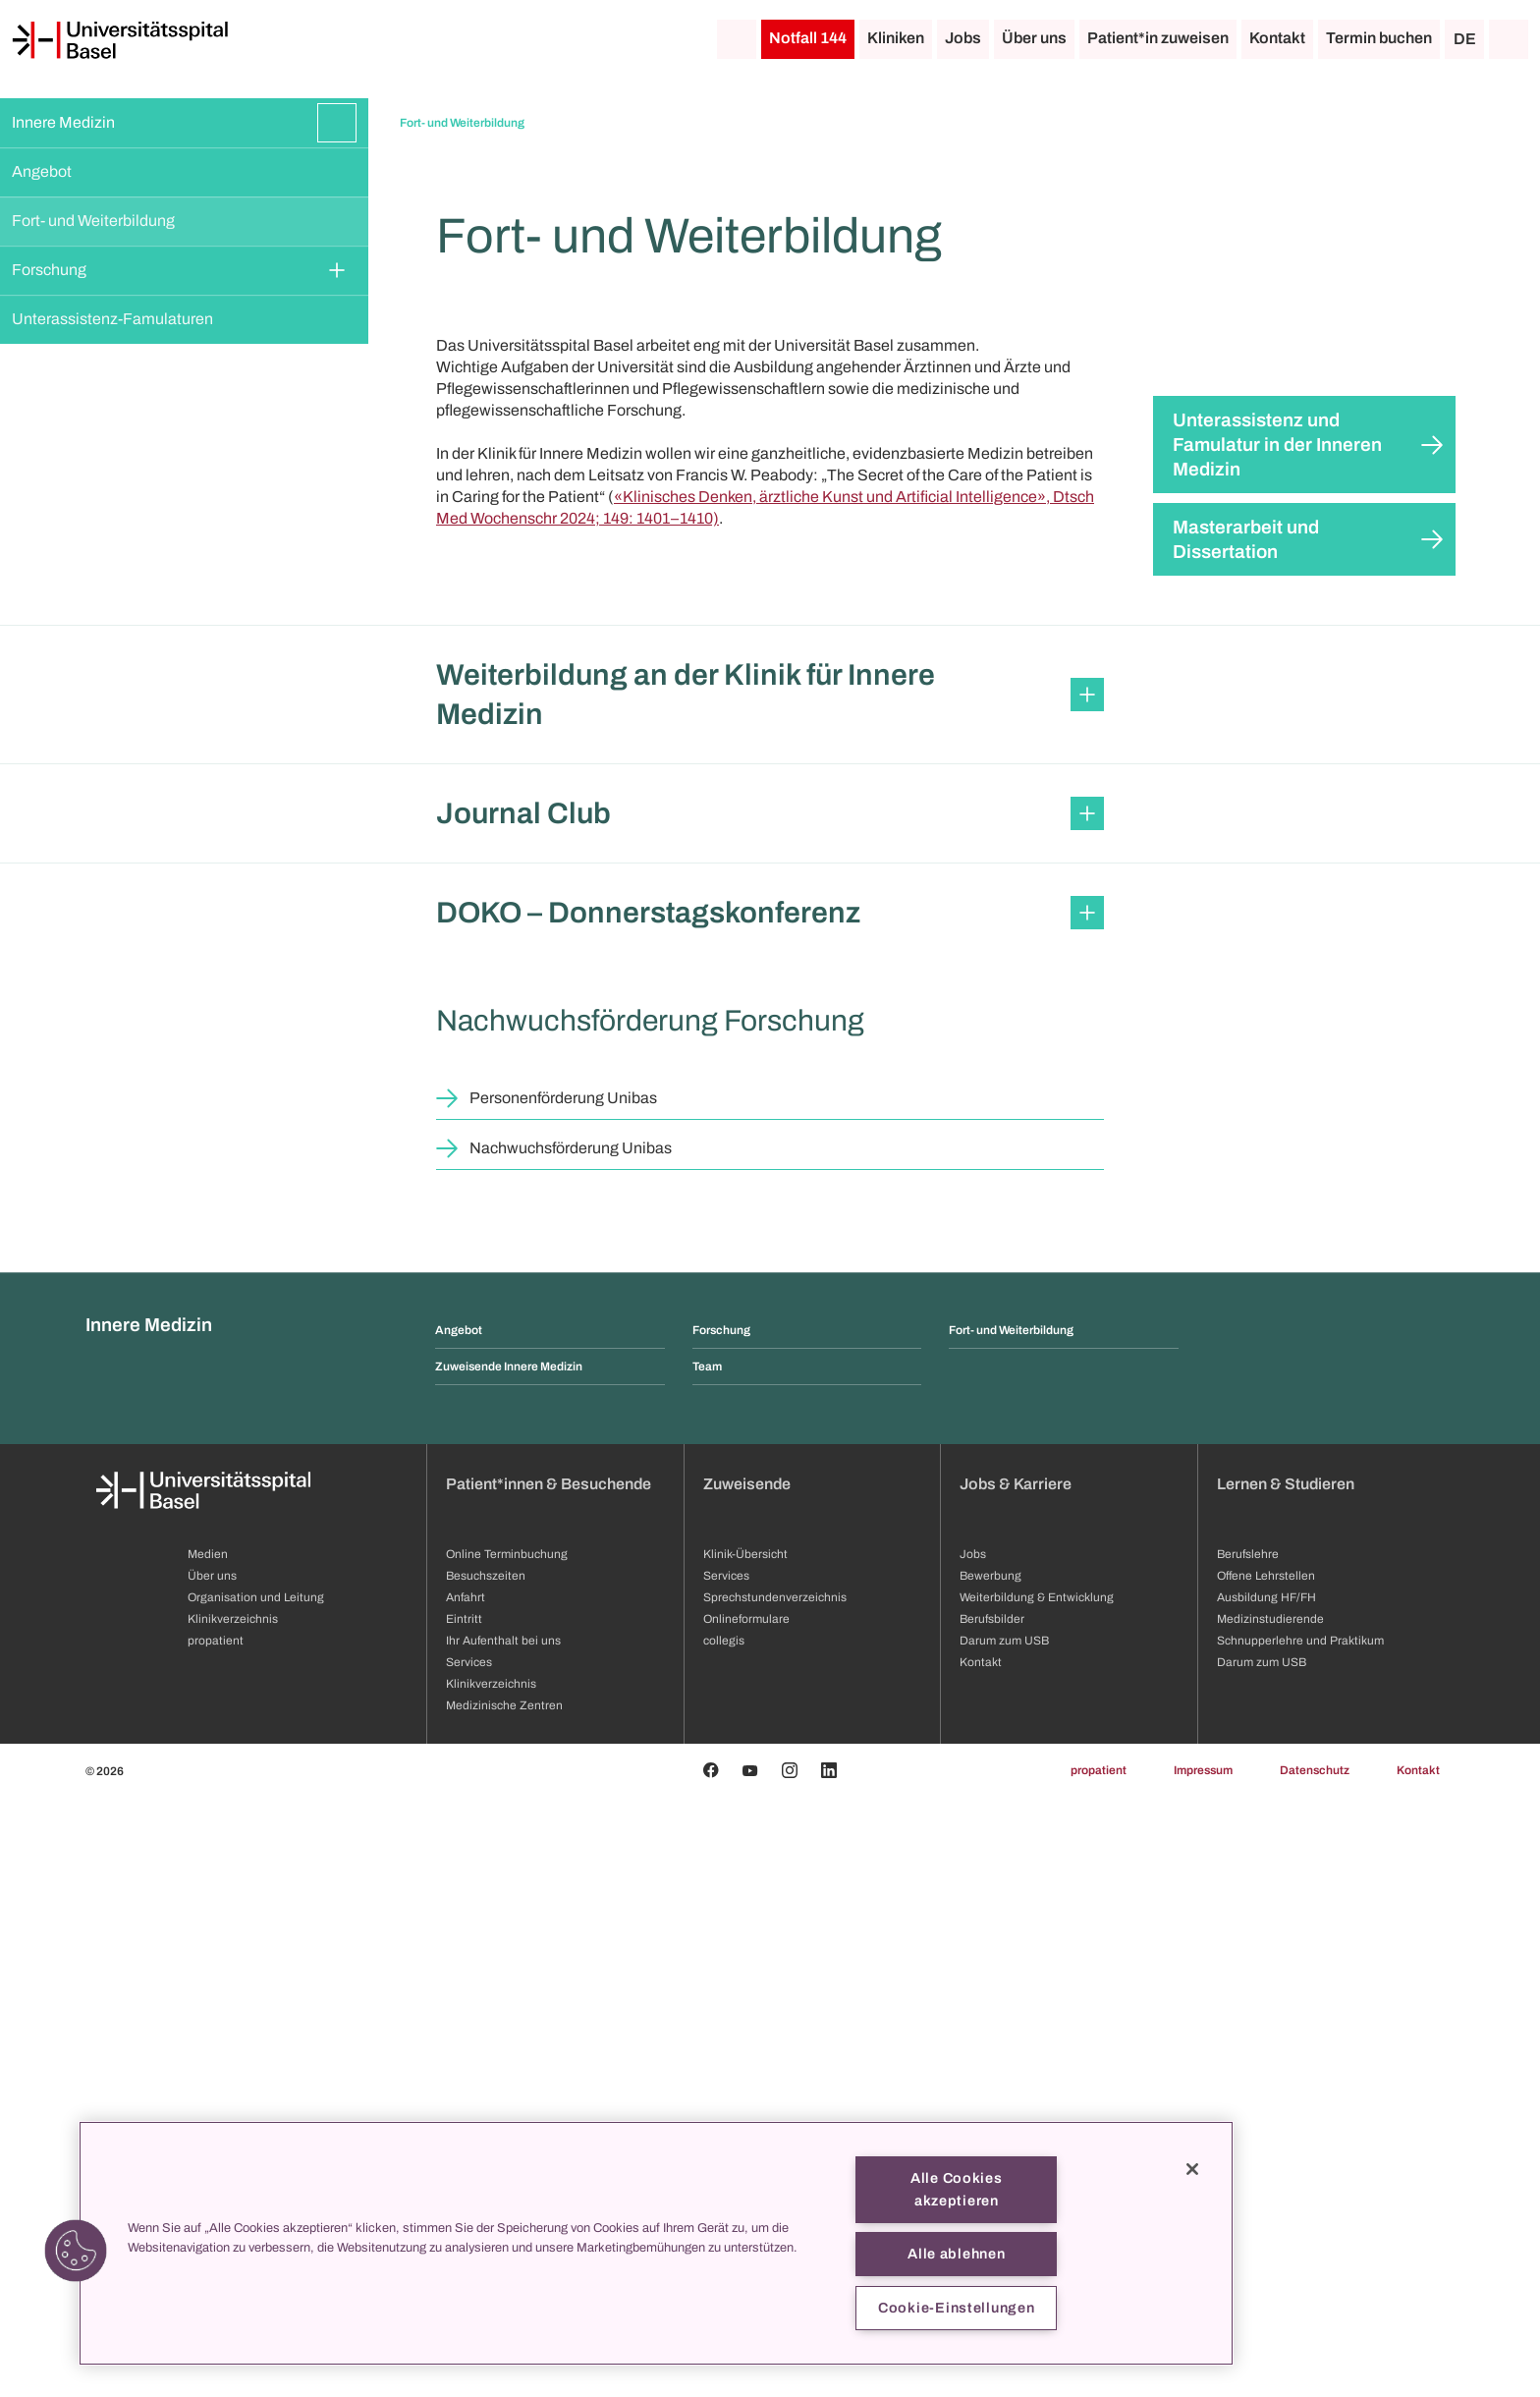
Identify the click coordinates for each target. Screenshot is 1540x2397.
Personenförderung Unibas (563, 1698)
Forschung (49, 269)
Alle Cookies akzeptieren (956, 2189)
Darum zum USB (1261, 2262)
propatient (1099, 2370)
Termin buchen (1379, 37)
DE (1465, 38)
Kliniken (895, 37)
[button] (770, 1294)
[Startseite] (120, 40)
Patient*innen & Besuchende (548, 2084)
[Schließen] (1192, 2169)
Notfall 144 (808, 37)
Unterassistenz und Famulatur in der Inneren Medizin (1277, 1045)
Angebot (42, 171)
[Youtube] (750, 2370)
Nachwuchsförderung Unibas (570, 1748)
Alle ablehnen (956, 2253)
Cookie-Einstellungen (956, 2307)
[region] (656, 2243)
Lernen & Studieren (1285, 2084)
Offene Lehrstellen (1266, 2176)
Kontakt (1277, 37)
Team (707, 1967)
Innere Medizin (63, 122)
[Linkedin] (829, 2370)
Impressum (1203, 2370)
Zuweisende (747, 2084)
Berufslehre (1248, 2154)
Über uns (1034, 37)
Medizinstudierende (1270, 2219)
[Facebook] (711, 2370)
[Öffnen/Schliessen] (337, 122)
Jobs (963, 37)
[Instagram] (790, 2370)
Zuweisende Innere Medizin (508, 1967)
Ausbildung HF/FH (1266, 2197)
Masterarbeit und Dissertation (1246, 1139)
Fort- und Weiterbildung (93, 220)
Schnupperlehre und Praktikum (1300, 2241)
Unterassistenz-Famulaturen (112, 318)
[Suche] (1508, 39)
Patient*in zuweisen (1158, 37)
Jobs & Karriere (1016, 2084)
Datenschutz (1314, 2370)
